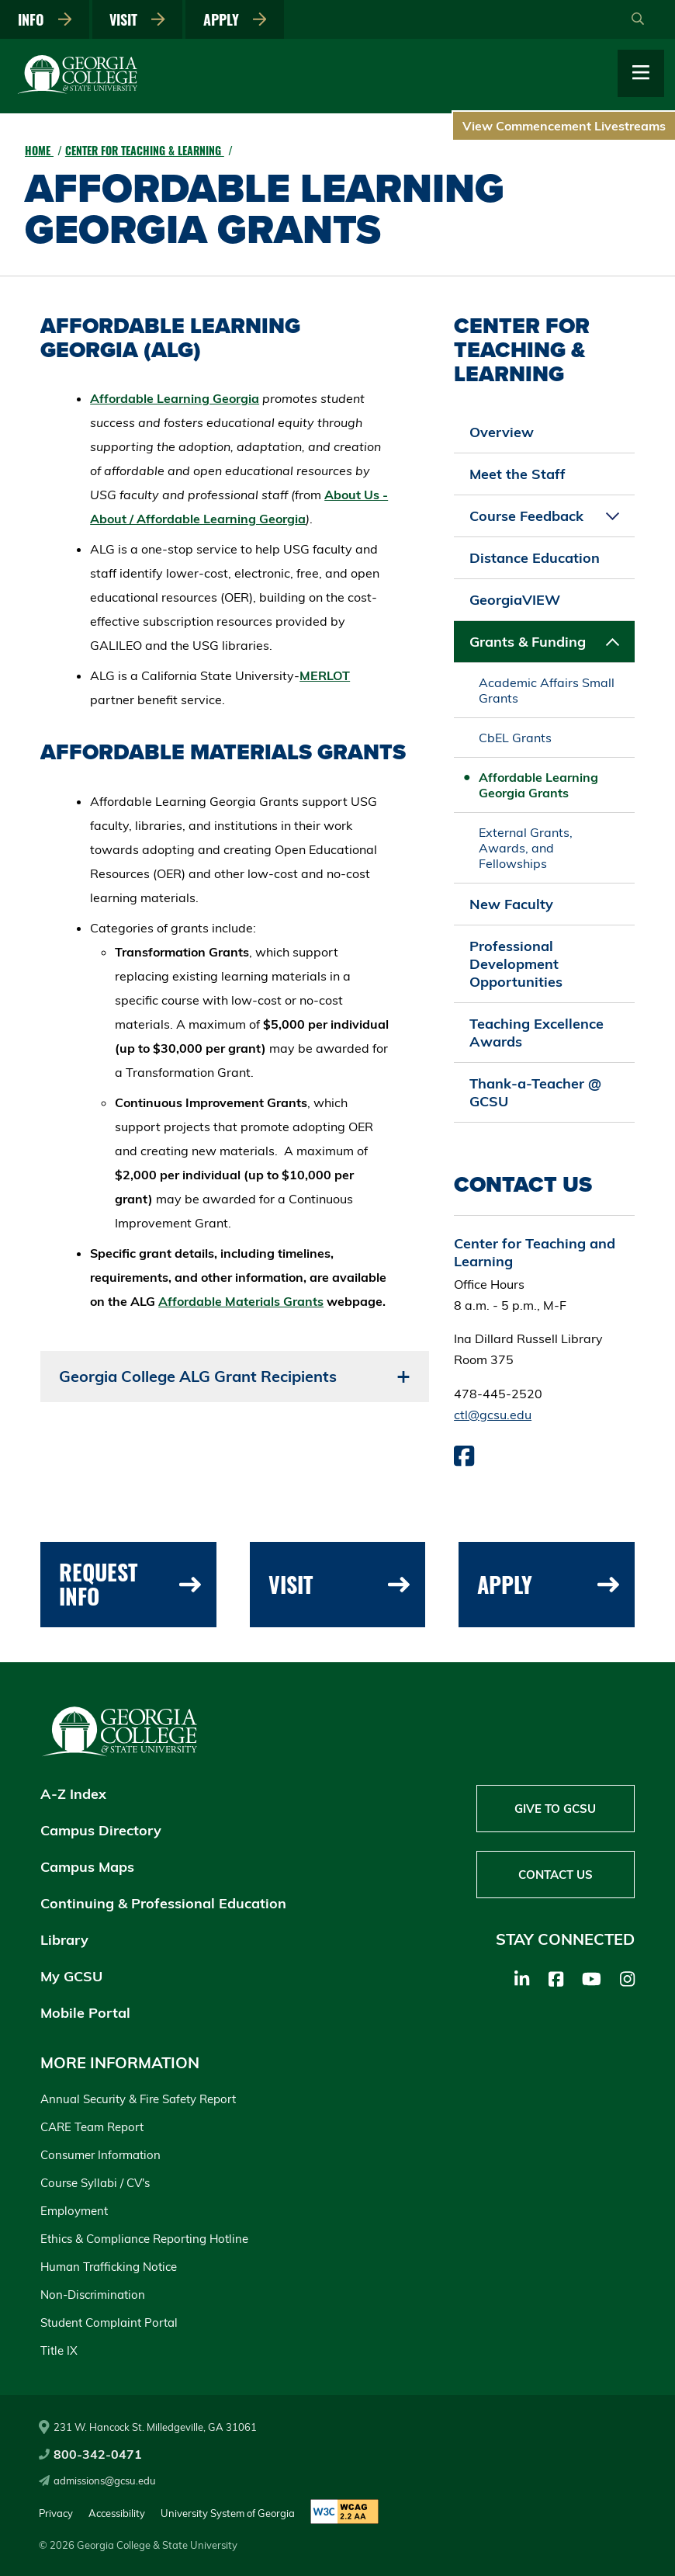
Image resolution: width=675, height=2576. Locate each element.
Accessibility (116, 2513)
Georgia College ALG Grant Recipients (198, 1376)
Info (45, 19)
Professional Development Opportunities (515, 964)
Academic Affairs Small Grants (546, 690)
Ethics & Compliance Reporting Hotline (144, 2238)
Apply (235, 19)
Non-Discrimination (92, 2294)
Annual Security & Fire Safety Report (138, 2099)
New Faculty (511, 904)
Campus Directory (100, 1830)
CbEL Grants (515, 737)
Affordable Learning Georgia (174, 398)
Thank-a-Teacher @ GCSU (535, 1092)
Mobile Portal (85, 2013)
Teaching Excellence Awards (536, 1032)
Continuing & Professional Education (163, 1903)
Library (64, 1940)
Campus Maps (87, 1867)
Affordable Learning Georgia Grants (538, 784)
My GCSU (71, 1976)
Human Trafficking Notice (108, 2266)
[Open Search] (637, 19)
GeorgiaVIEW (514, 600)
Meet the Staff (517, 474)
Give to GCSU (555, 1808)
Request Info (130, 1584)
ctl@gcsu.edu (492, 1414)
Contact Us (555, 1874)
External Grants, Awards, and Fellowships (526, 848)
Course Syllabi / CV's (95, 2182)
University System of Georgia (228, 2513)
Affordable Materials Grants (241, 1301)
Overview (501, 432)
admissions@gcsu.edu (97, 2480)
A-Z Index (73, 1794)
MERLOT (324, 675)
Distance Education (534, 558)
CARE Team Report (92, 2126)
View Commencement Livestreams (564, 126)
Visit (137, 19)
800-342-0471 (90, 2454)
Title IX (59, 2350)
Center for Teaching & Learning (144, 150)
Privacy (56, 2513)
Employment (74, 2210)
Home (39, 150)
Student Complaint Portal (109, 2322)
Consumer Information (100, 2154)
